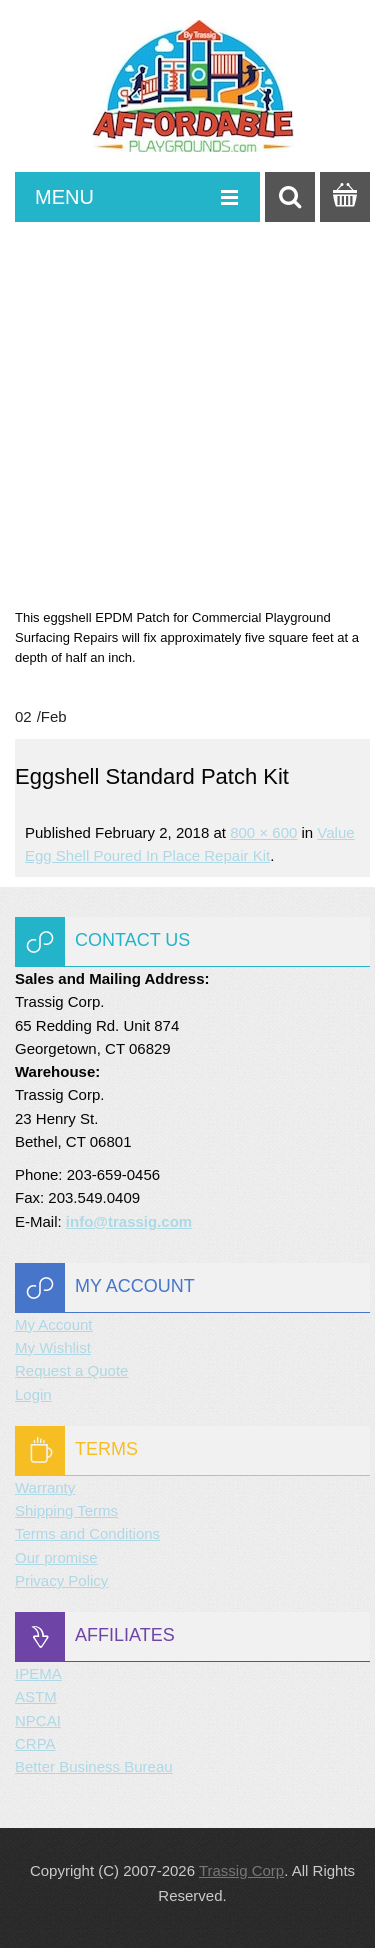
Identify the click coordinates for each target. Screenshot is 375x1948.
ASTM (36, 1696)
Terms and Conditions (87, 1533)
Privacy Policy (61, 1580)
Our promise (56, 1557)
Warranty (45, 1487)
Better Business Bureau (94, 1766)
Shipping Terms (66, 1510)
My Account (54, 1324)
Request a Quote (71, 1370)
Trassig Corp (241, 1870)
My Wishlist (53, 1347)
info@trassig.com (129, 1221)
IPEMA (38, 1673)
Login (33, 1394)
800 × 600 (263, 832)
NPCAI (38, 1720)
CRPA (35, 1743)
